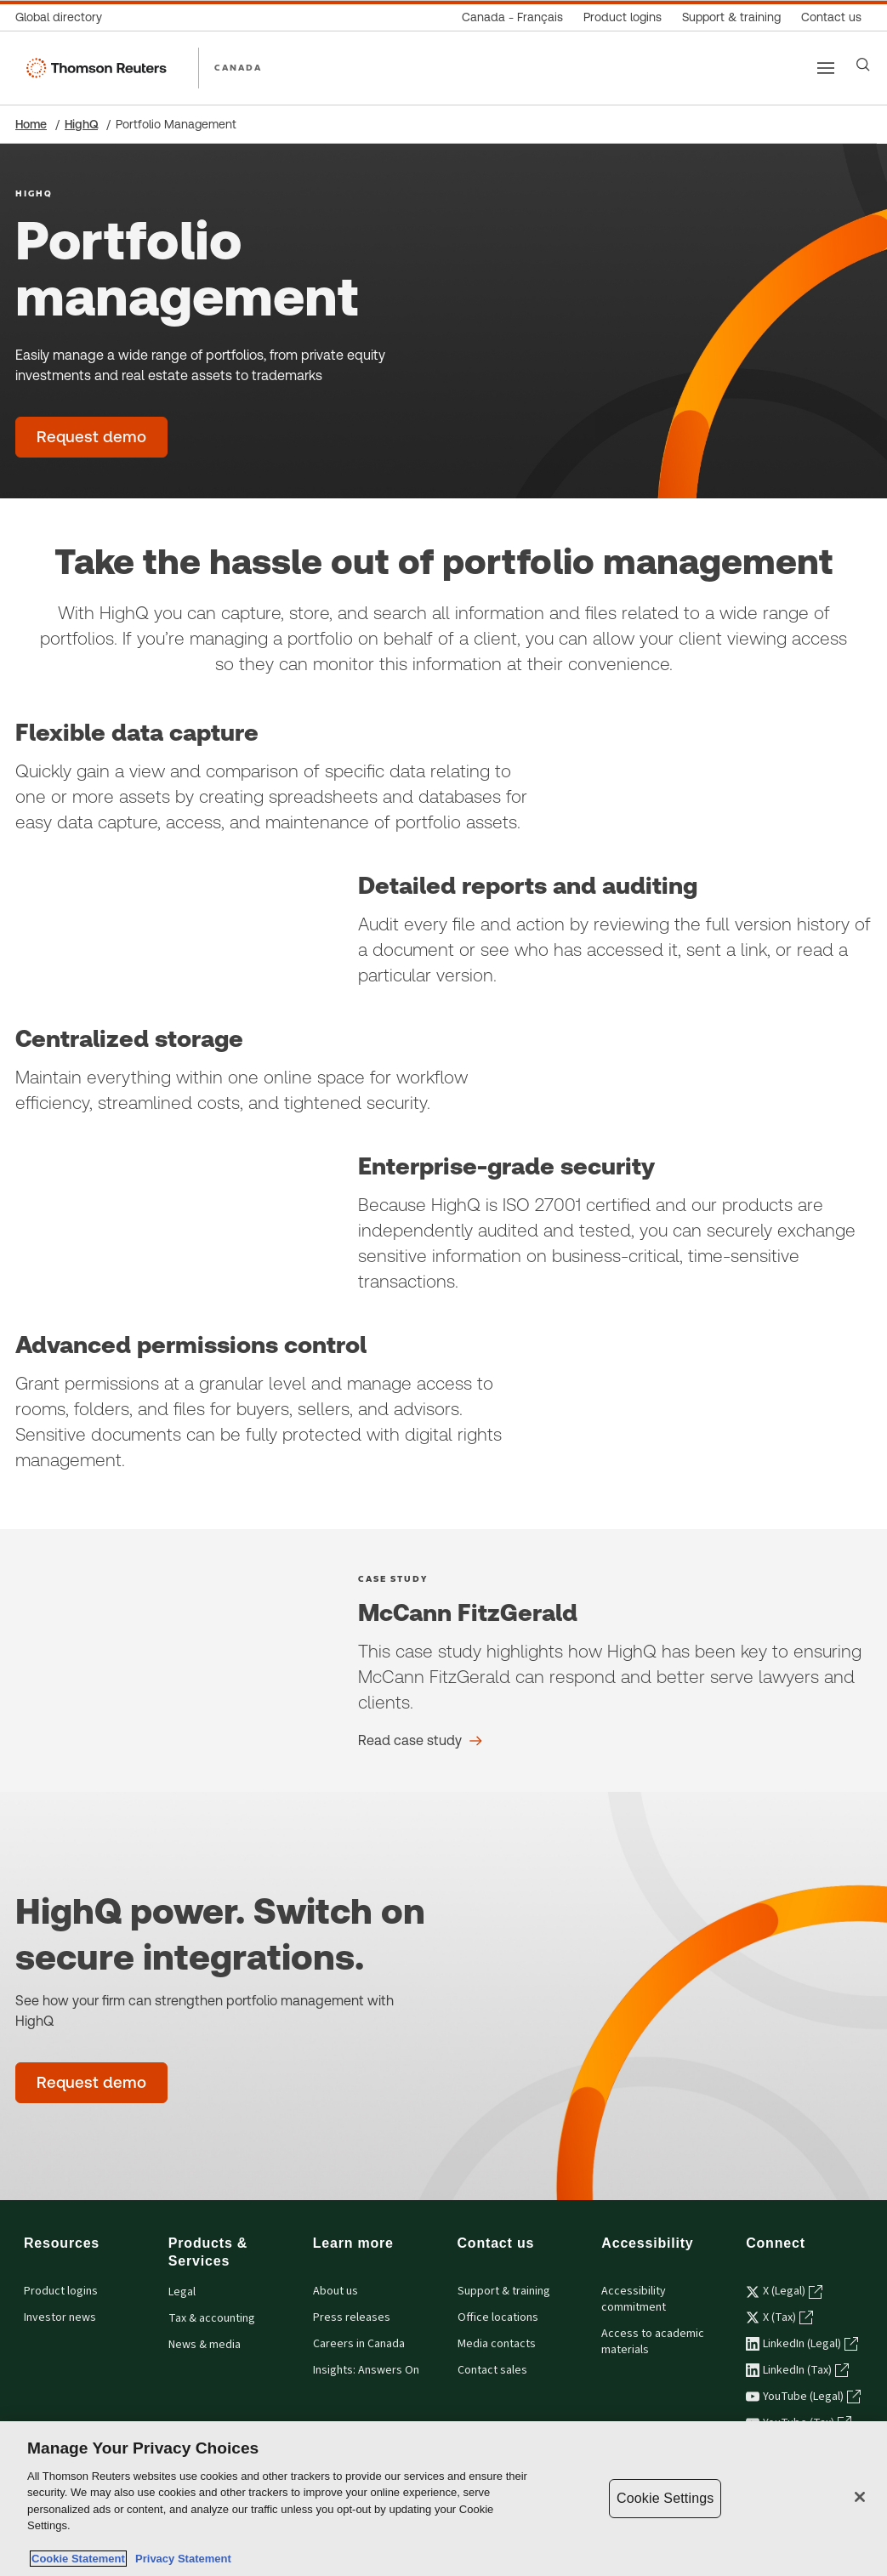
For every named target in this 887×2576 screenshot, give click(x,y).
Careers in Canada (359, 2343)
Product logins (61, 2291)
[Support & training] (731, 17)
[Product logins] (622, 17)
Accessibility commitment (633, 2299)
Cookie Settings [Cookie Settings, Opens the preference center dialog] (665, 2498)
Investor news (60, 2317)
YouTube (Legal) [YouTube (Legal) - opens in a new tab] (803, 2396)
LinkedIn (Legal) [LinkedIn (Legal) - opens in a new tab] (802, 2343)
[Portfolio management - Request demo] (91, 437)
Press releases (351, 2317)
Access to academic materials (652, 2341)
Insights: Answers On (366, 2370)
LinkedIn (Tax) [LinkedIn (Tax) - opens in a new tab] (797, 2370)
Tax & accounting (211, 2318)
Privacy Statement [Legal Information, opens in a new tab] (180, 2558)
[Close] (859, 2497)
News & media (204, 2344)
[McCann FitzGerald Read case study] (420, 1741)
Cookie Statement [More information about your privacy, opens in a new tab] (78, 2558)
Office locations (498, 2317)
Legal (182, 2292)
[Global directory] (63, 17)
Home (31, 124)
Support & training (504, 2291)
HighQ (81, 124)
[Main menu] (825, 68)
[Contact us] (831, 17)
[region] (443, 2498)
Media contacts (497, 2343)
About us (335, 2291)
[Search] (863, 64)
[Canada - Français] (512, 17)
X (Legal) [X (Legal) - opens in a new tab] (784, 2291)
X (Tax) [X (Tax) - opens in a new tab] (779, 2317)
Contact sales (492, 2370)
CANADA (238, 67)
